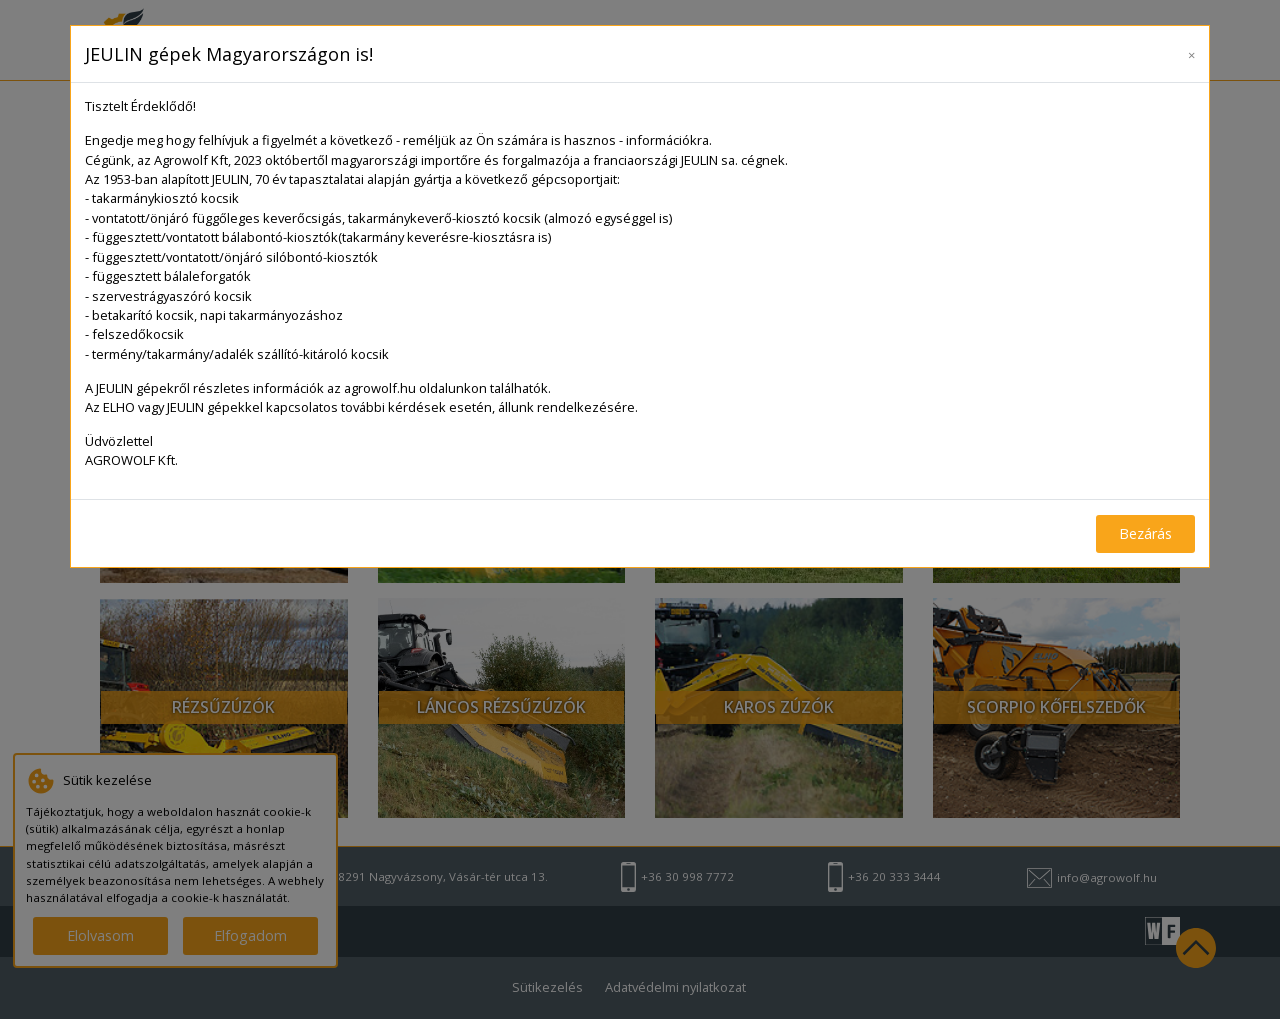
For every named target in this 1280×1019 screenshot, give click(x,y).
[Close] (1191, 51)
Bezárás (1145, 533)
